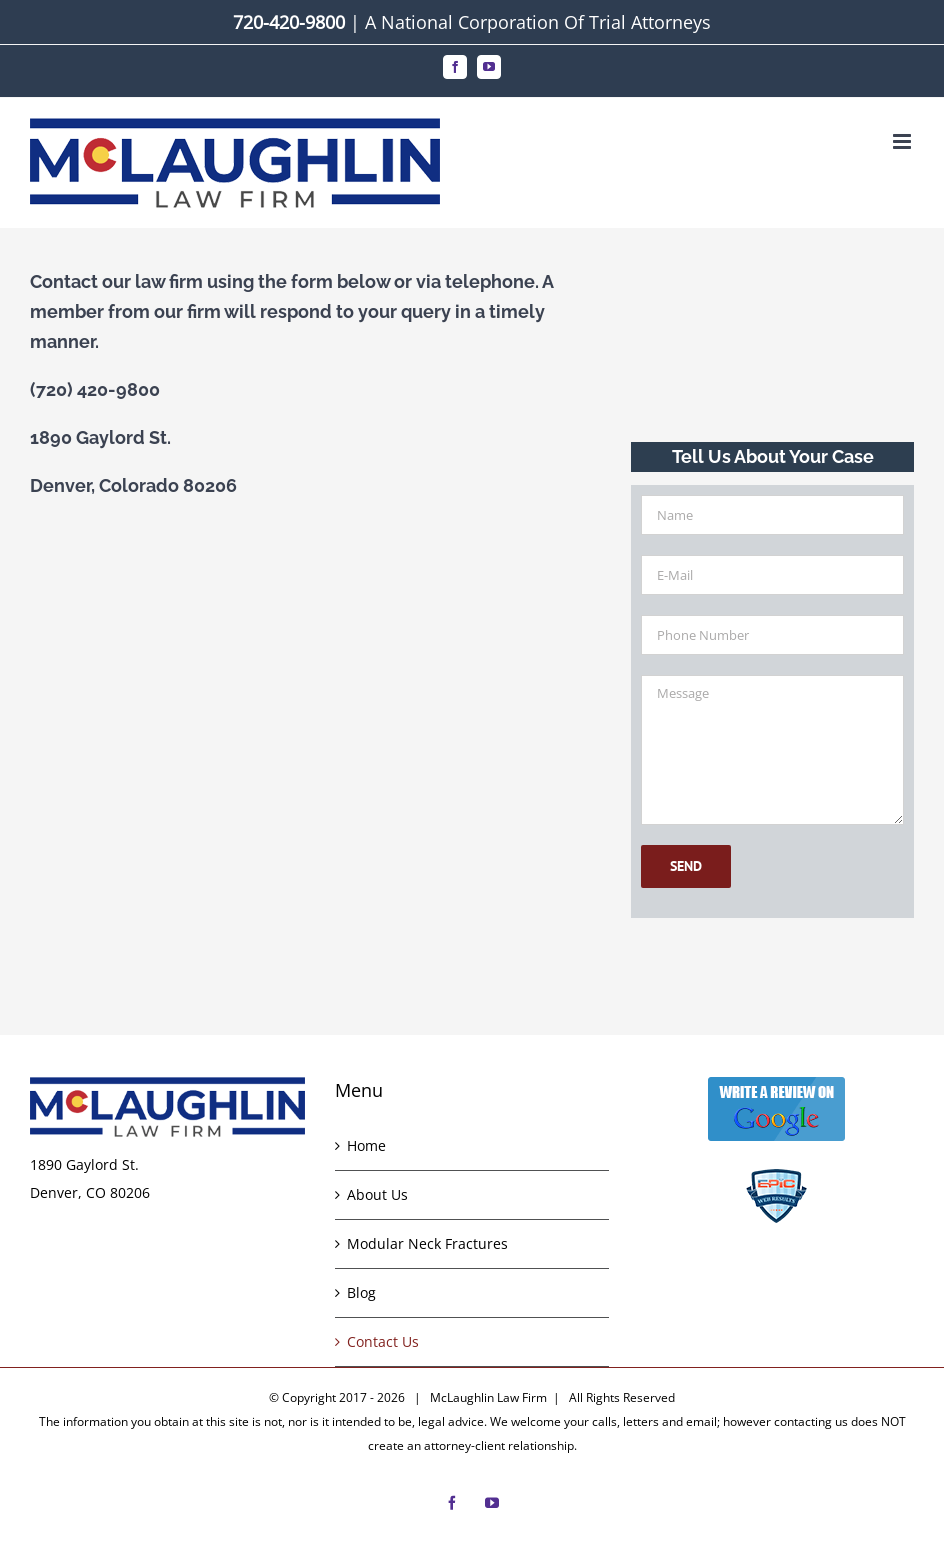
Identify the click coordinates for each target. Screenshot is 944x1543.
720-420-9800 (289, 22)
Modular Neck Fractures (427, 1243)
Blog (361, 1292)
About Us (377, 1194)
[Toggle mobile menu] (903, 141)
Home (366, 1145)
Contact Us (383, 1341)
